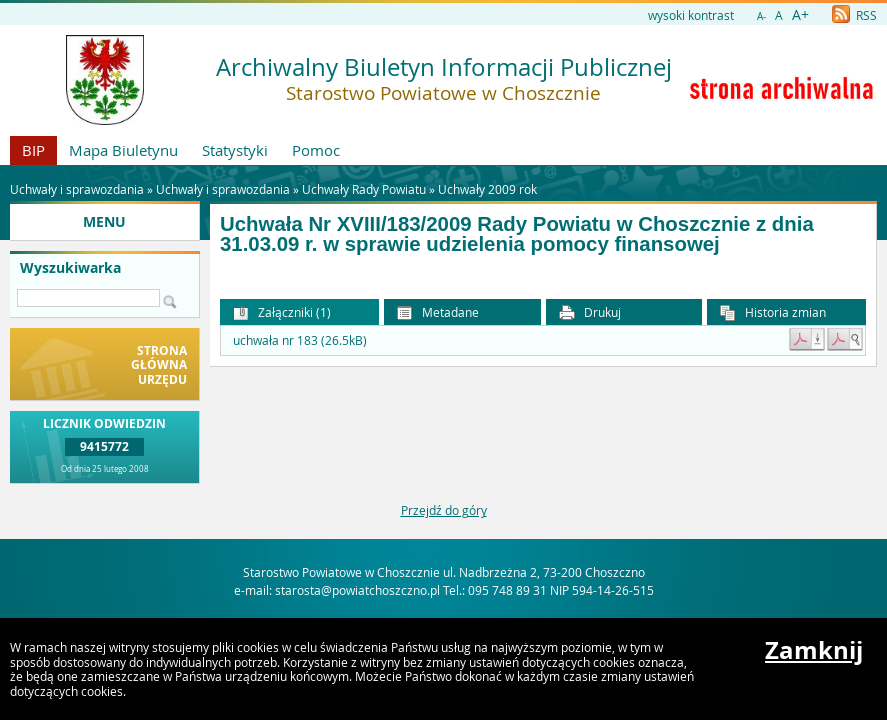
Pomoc (316, 150)
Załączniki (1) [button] (282, 312)
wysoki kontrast (691, 15)
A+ (800, 14)
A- (761, 16)
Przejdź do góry (444, 510)
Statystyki (235, 150)
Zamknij (814, 650)
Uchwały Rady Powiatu (364, 189)
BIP (33, 150)
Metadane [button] (438, 312)
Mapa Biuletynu (123, 150)
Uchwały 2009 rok (487, 189)
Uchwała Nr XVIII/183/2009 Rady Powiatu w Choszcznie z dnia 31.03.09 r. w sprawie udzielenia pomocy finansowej (517, 234)
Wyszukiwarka (70, 268)
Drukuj (590, 312)
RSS (854, 15)
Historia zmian (773, 312)
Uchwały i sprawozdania (223, 189)
